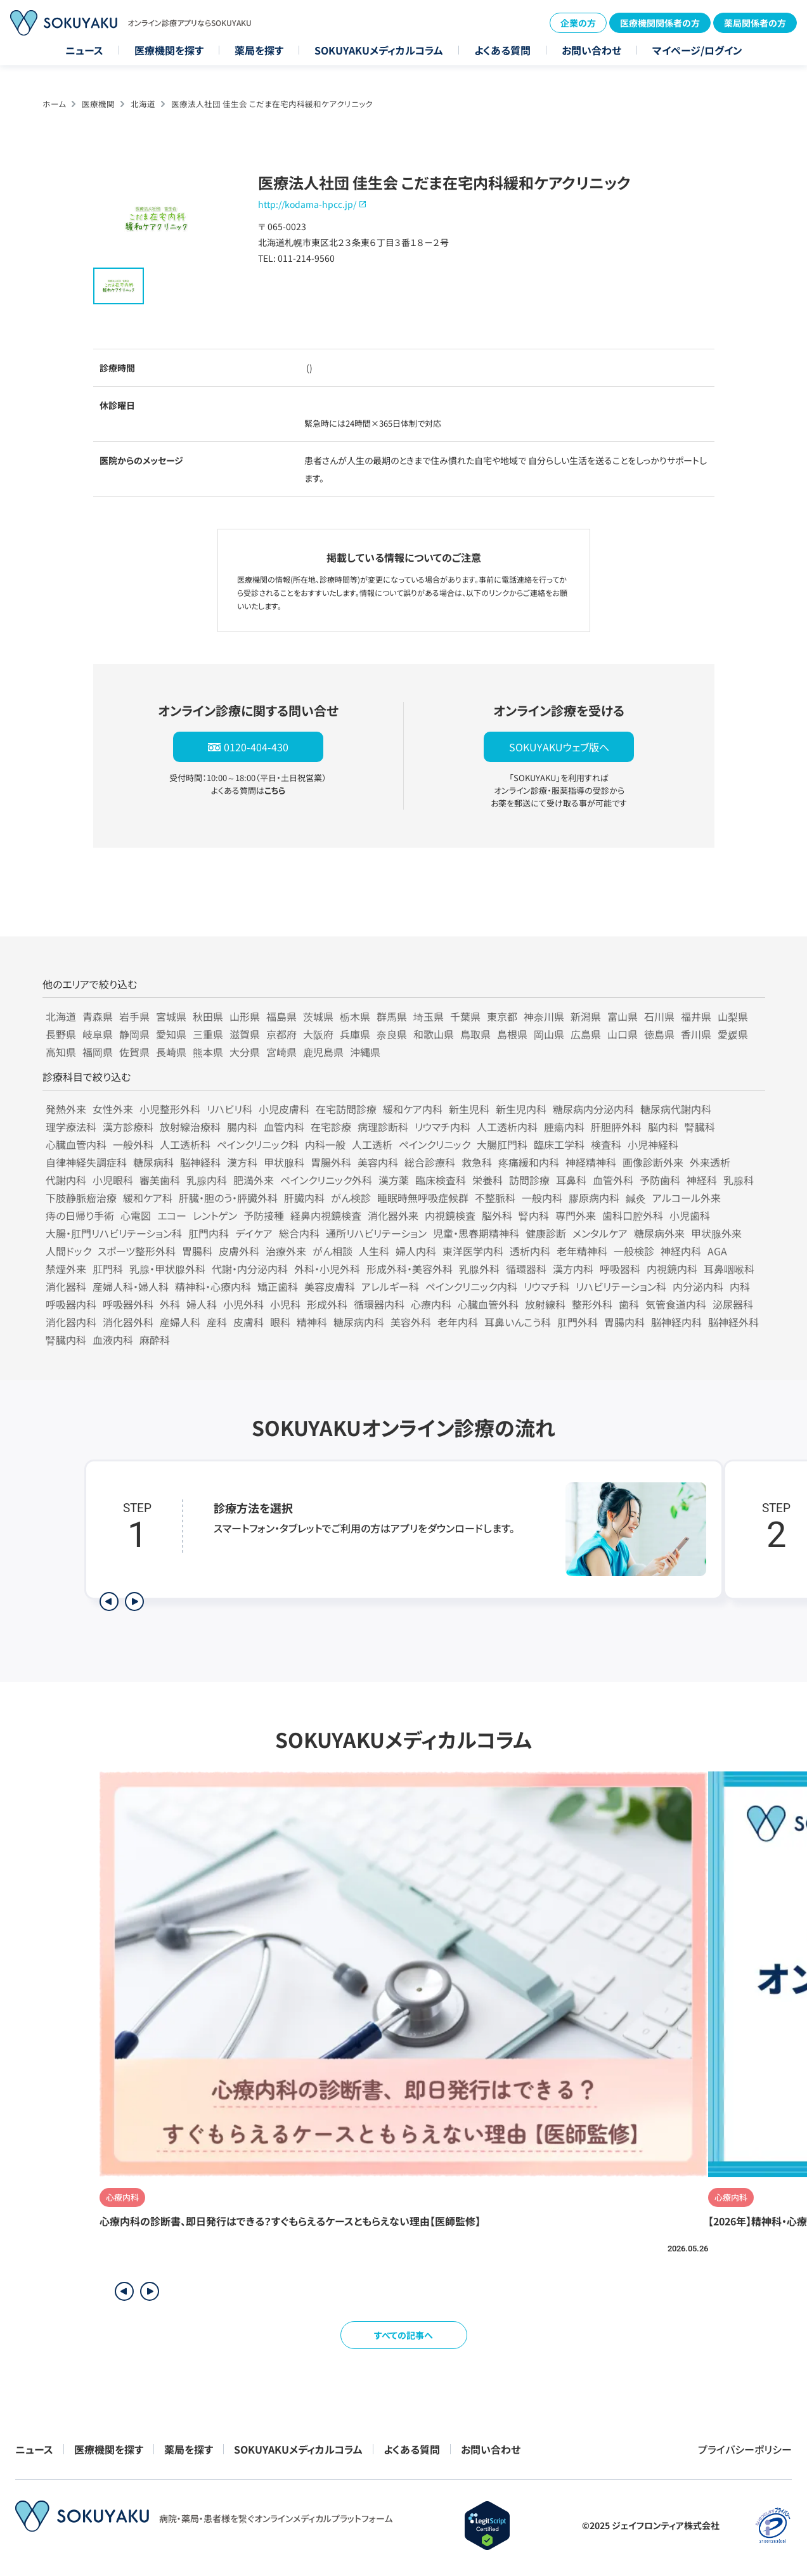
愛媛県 (733, 1034)
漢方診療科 (128, 1126)
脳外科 (497, 1215)
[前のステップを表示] (109, 1601)
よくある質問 (502, 50)
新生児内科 (521, 1108)
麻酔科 (154, 1339)
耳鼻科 (571, 1180)
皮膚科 (248, 1322)
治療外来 (286, 1251)
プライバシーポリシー (745, 2449)
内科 (740, 1286)
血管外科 (613, 1180)
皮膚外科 (239, 1251)
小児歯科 (689, 1215)
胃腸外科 (331, 1162)
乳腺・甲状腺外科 (167, 1268)
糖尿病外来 (659, 1233)
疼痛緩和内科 (528, 1162)
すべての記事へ (403, 2335)
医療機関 (98, 104)
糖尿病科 (153, 1162)
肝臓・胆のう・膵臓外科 (228, 1197)
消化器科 (66, 1286)
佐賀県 (134, 1051)
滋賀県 (244, 1034)
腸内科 (242, 1126)
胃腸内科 (624, 1322)
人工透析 (372, 1144)
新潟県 (586, 1016)
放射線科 (545, 1304)
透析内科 (530, 1251)
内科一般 (325, 1144)
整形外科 (592, 1304)
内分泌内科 (698, 1286)
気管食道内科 (675, 1304)
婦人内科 (416, 1251)
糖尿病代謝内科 (675, 1108)
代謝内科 (66, 1180)
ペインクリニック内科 (471, 1286)
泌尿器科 (733, 1304)
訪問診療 (529, 1180)
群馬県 (392, 1016)
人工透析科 (185, 1144)
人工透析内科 (507, 1126)
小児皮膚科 (284, 1108)
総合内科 (299, 1233)
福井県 (696, 1016)
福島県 (281, 1016)
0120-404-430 (256, 746)
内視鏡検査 (450, 1215)
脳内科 (663, 1126)
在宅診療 (331, 1126)
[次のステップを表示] (134, 1601)
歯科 (629, 1304)
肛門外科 (577, 1322)
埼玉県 (428, 1016)
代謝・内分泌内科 (250, 1268)
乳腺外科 (479, 1268)
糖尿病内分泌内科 (593, 1108)
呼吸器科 (620, 1268)
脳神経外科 (733, 1322)
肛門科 (108, 1268)
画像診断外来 (653, 1162)
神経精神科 (590, 1162)
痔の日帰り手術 (80, 1215)
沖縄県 (365, 1051)
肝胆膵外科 (616, 1126)
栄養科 (487, 1180)
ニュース (84, 50)
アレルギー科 (390, 1286)
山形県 (244, 1016)
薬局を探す (259, 50)
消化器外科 (128, 1322)
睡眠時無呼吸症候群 (422, 1197)
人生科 (374, 1251)
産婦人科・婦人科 (131, 1286)
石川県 (659, 1016)
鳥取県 (475, 1034)
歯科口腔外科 (632, 1215)
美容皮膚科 (329, 1286)
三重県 (208, 1034)
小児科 (285, 1304)
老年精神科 (582, 1251)
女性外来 (113, 1108)
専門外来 (575, 1215)
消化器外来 (393, 1215)
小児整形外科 (169, 1108)
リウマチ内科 (442, 1126)
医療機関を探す (168, 50)
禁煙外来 (66, 1268)
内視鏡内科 (672, 1268)
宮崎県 (281, 1051)
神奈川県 (544, 1016)
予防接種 (263, 1215)
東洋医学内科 (472, 1251)
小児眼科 (113, 1180)
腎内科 (534, 1215)
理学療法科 (71, 1126)
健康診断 (546, 1233)
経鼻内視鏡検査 (325, 1215)
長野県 (61, 1034)
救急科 (477, 1162)
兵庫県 (355, 1034)
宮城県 (171, 1016)
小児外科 (243, 1304)
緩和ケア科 (147, 1197)
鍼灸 (636, 1197)
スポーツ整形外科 (137, 1251)
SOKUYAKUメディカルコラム (378, 50)
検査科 (606, 1144)
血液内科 (113, 1339)
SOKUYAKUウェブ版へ (559, 746)
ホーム (54, 104)
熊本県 (208, 1051)
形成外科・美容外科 (409, 1268)
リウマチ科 (546, 1286)
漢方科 (242, 1162)
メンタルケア (600, 1233)
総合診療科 (429, 1162)
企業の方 (578, 22)
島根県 (512, 1034)
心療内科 (431, 1304)
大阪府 (318, 1034)
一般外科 (133, 1144)
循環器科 (526, 1268)
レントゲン (215, 1215)
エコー (171, 1215)
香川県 (696, 1034)
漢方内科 (573, 1268)
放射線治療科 (190, 1126)
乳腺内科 (206, 1180)
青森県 (97, 1016)
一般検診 (634, 1251)
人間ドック (68, 1251)
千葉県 (465, 1016)
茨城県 (318, 1016)
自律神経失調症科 (86, 1162)
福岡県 (97, 1051)
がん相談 (332, 1251)
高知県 (61, 1051)
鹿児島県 (323, 1051)
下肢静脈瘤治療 (81, 1197)
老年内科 (457, 1322)
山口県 (622, 1034)
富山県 (622, 1016)
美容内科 (378, 1162)
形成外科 (327, 1304)
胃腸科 (197, 1251)
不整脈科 (495, 1197)
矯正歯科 (277, 1286)
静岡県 (134, 1034)
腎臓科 (700, 1126)
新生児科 (469, 1108)
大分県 (244, 1051)
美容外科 (411, 1322)
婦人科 (201, 1304)
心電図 (135, 1215)
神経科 (702, 1180)
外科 (170, 1304)
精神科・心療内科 (213, 1286)
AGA (717, 1251)
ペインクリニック (434, 1144)
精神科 (312, 1322)
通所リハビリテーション (376, 1233)
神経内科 (681, 1251)
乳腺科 (738, 1180)
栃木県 (355, 1016)
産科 (217, 1322)
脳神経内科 (676, 1322)
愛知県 (171, 1034)
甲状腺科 (284, 1162)
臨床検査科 (440, 1180)
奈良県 (392, 1034)
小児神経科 (653, 1144)
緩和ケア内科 (412, 1108)
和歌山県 (433, 1034)
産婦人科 (180, 1322)
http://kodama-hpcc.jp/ (307, 204)
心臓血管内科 (76, 1144)
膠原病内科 (594, 1197)
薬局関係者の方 (755, 22)
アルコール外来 (686, 1197)
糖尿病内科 (358, 1322)
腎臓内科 (66, 1339)
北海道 (143, 104)
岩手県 (134, 1016)
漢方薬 (393, 1180)
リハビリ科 (229, 1108)
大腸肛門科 (502, 1144)
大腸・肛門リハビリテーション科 (114, 1233)
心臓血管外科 (488, 1304)
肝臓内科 (304, 1197)
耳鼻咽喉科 (729, 1268)
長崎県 (171, 1051)
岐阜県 (97, 1034)
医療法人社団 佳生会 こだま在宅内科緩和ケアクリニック (272, 104)
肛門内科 (208, 1233)
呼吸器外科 (128, 1304)
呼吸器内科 (71, 1304)
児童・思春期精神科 (476, 1233)
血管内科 (284, 1126)
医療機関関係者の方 (660, 22)
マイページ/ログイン (697, 50)
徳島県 (659, 1034)
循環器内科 (379, 1304)
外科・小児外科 (327, 1268)
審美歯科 (159, 1180)
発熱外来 (66, 1108)
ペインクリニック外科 (326, 1180)
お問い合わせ (591, 50)
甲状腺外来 (716, 1233)
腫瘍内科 (564, 1126)
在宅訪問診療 (346, 1108)
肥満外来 (253, 1180)
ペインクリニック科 (258, 1144)
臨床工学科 (559, 1144)
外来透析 (710, 1162)
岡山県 (549, 1034)
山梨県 (733, 1016)
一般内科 (542, 1197)
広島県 (586, 1034)
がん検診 (351, 1197)
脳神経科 (200, 1162)
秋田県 (208, 1016)
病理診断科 (383, 1126)
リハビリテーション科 (621, 1286)
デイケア (254, 1233)
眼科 (280, 1322)
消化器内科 (71, 1322)
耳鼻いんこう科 (517, 1322)
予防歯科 (660, 1180)
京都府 (281, 1034)
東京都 (502, 1016)
